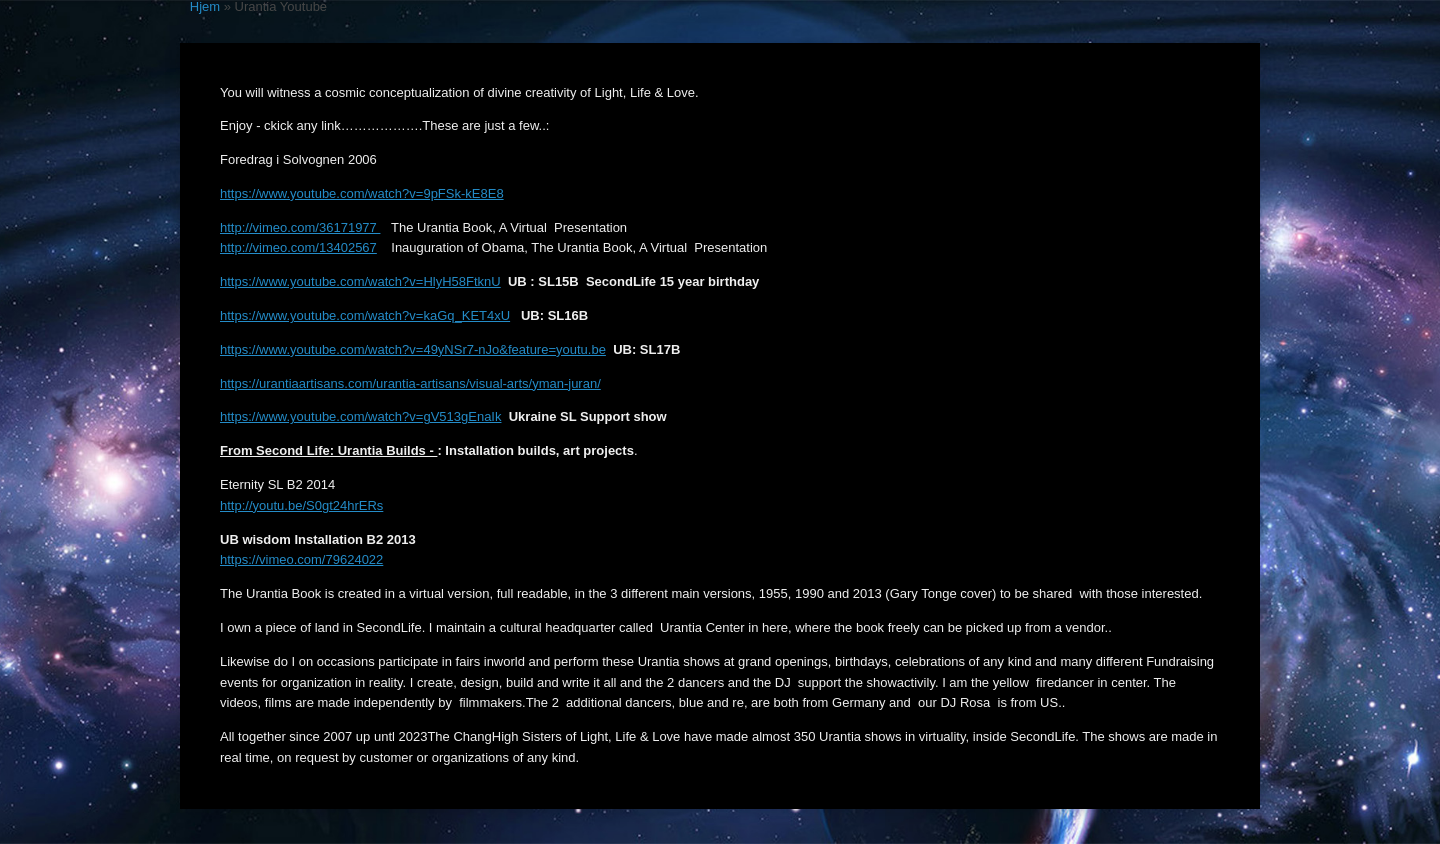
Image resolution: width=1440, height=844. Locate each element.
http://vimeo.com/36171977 (300, 227)
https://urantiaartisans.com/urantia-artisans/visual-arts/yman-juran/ (410, 383)
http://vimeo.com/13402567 (298, 247)
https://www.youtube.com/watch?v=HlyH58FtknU (360, 281)
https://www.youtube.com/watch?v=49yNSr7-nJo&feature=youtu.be (413, 349)
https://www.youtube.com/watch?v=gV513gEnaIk (360, 416)
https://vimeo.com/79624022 (301, 559)
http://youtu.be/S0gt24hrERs (301, 505)
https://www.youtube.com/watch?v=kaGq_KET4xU (365, 315)
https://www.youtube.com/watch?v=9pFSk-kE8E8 (362, 193)
